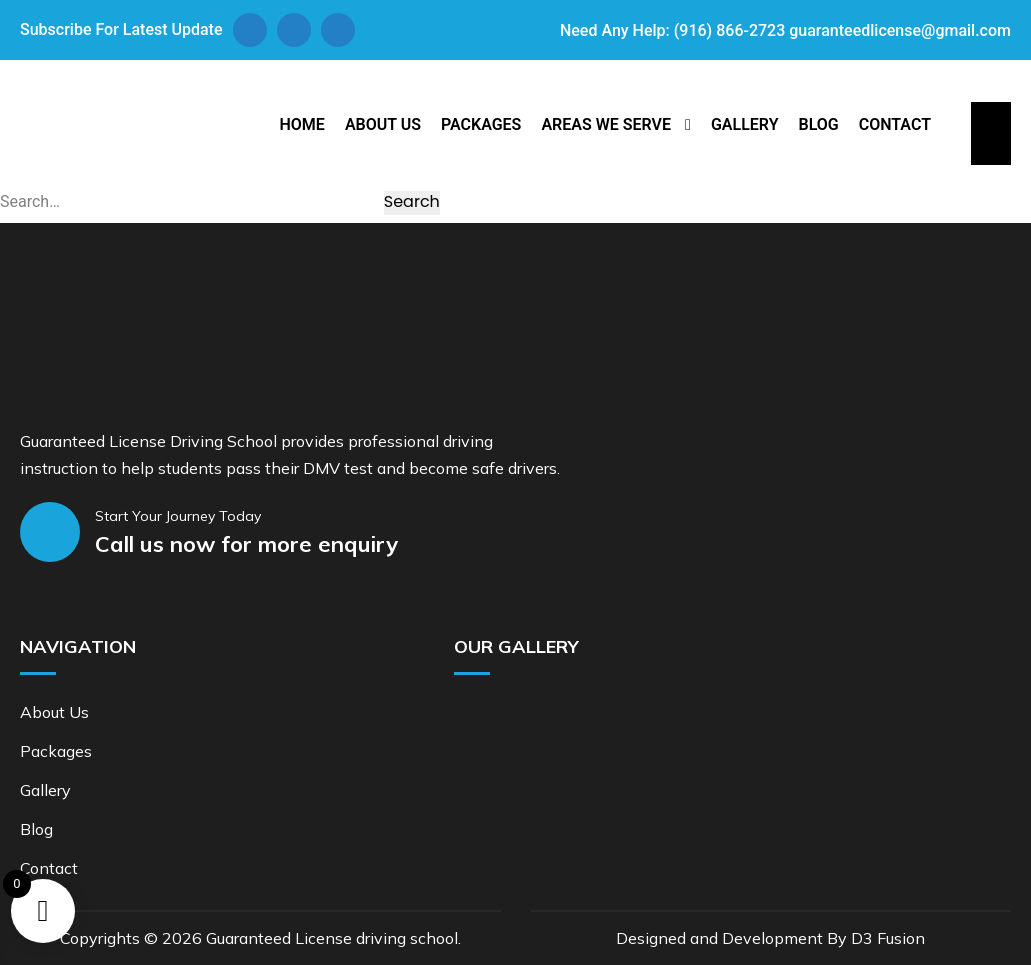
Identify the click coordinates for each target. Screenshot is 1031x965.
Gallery (745, 124)
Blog (818, 124)
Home (301, 124)
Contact (895, 124)
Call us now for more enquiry (246, 544)
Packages (481, 124)
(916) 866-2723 (729, 30)
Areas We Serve (606, 124)
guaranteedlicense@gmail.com (900, 30)
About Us (383, 124)
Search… (30, 201)
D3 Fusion (888, 938)
